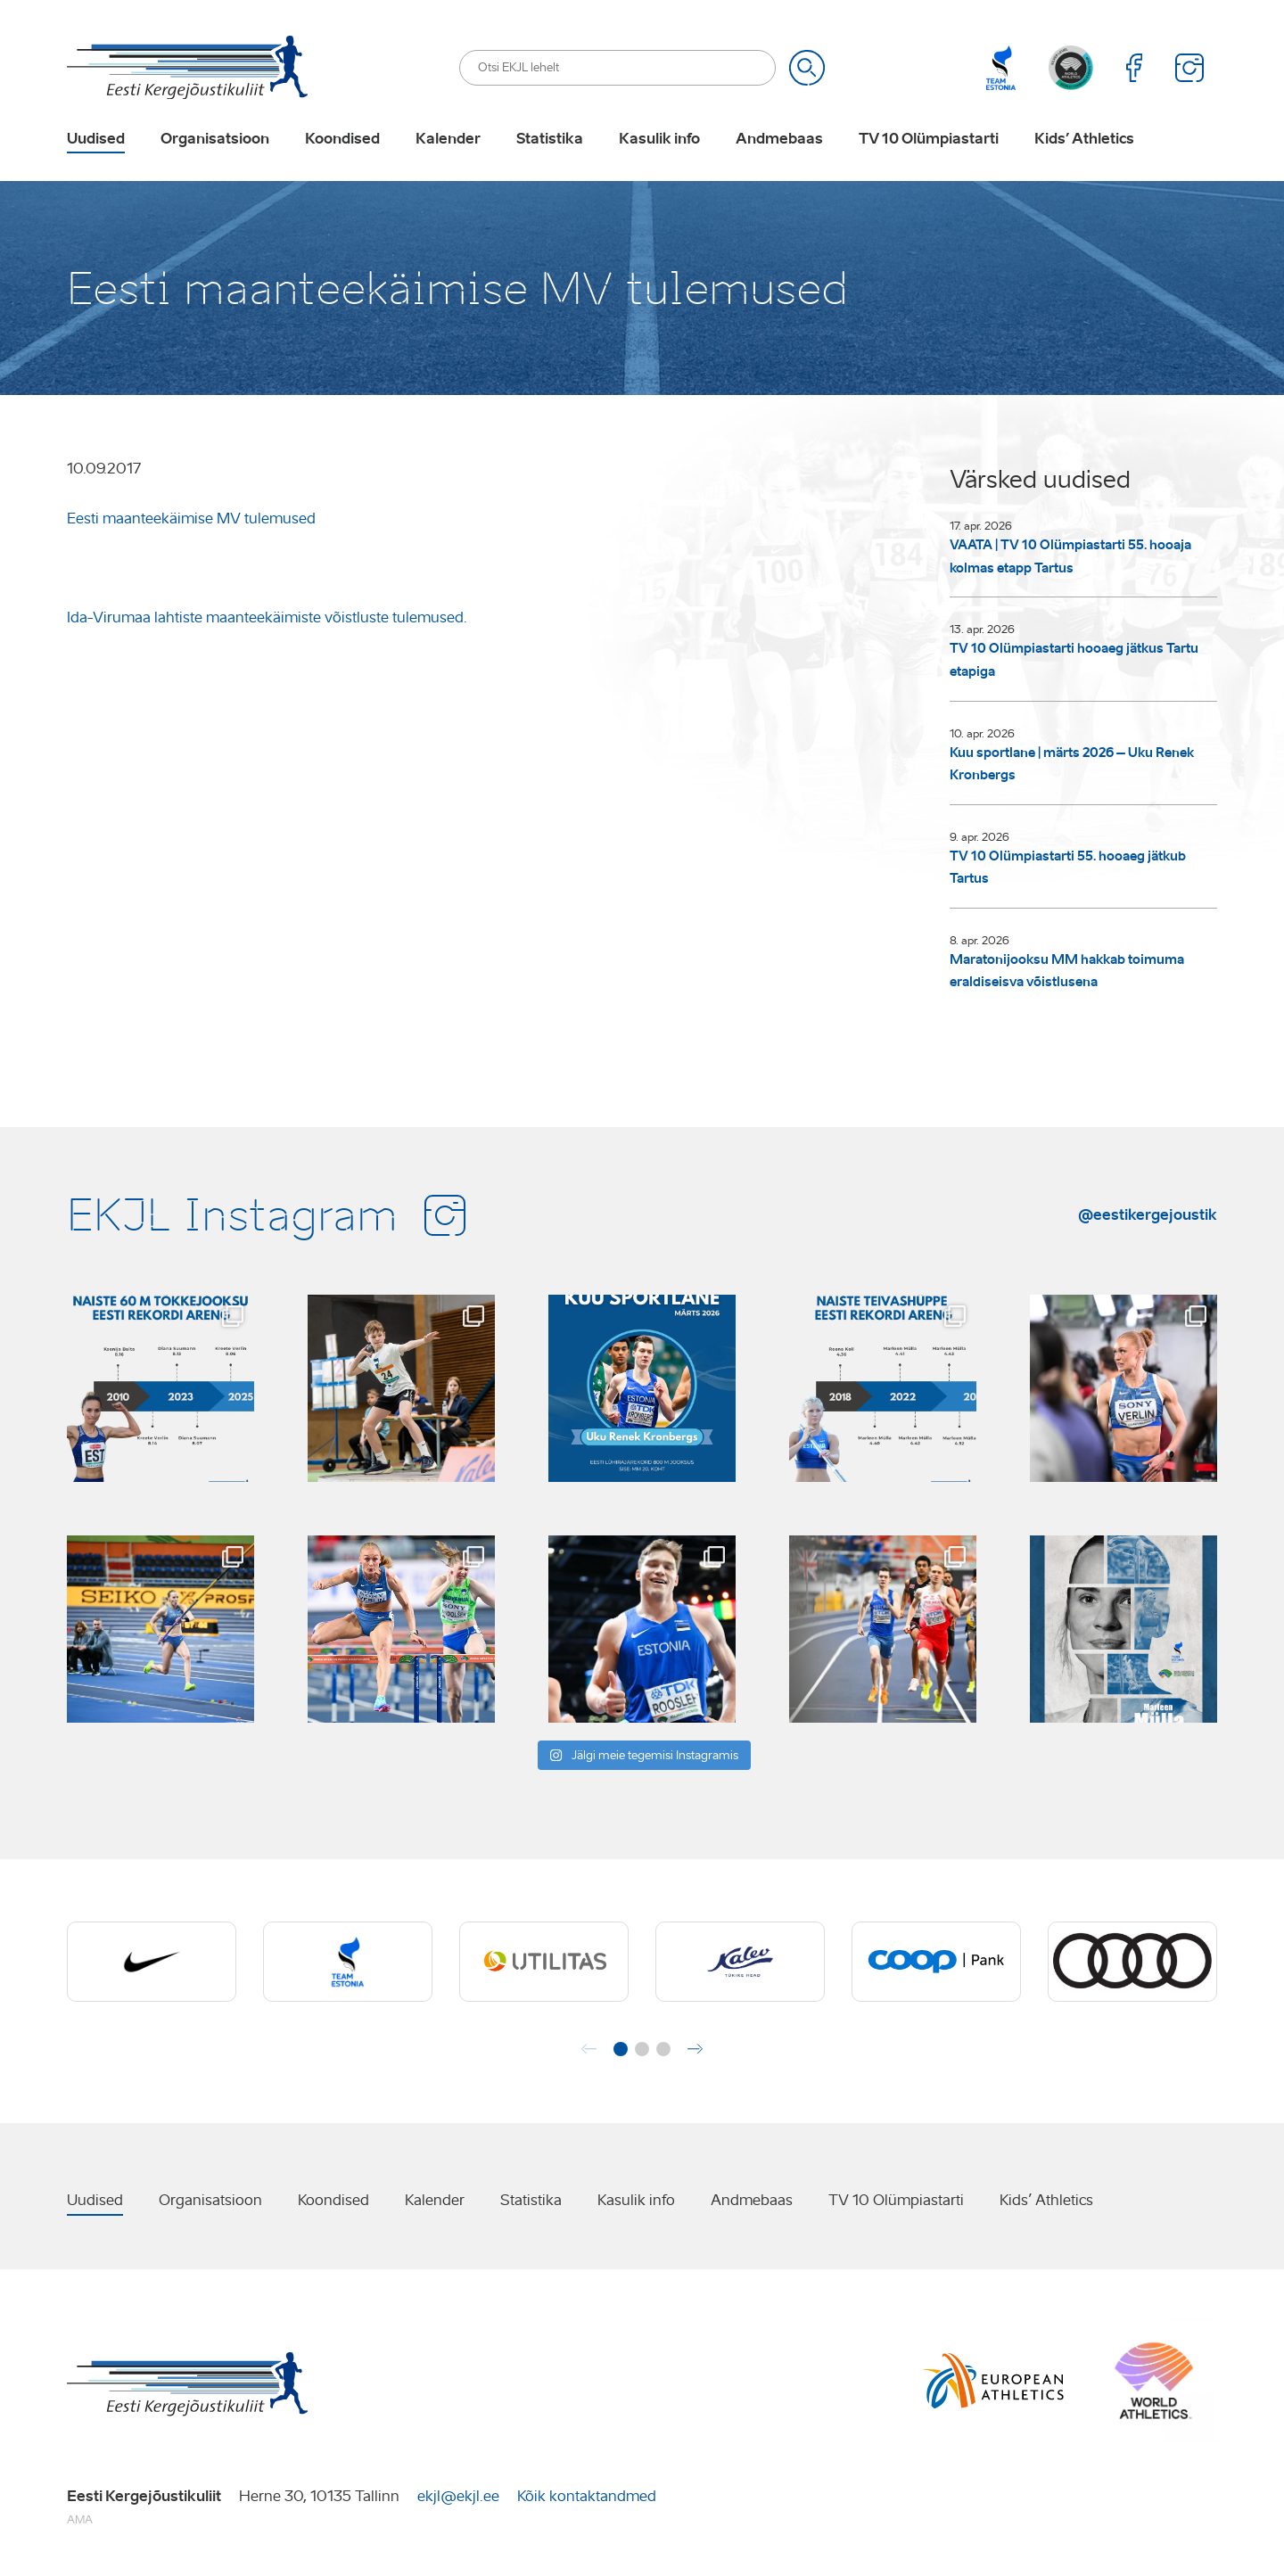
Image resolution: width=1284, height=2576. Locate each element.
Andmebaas (779, 139)
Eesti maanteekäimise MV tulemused (191, 518)
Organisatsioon (214, 139)
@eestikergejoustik (1147, 1214)
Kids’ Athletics (1084, 139)
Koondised (342, 139)
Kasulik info (659, 139)
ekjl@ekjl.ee (458, 2496)
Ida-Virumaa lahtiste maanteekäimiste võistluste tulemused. (267, 617)
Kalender (448, 139)
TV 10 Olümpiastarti (929, 139)
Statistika (549, 139)
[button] (620, 2049)
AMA (80, 2519)
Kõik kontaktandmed (586, 2496)
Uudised (96, 139)
